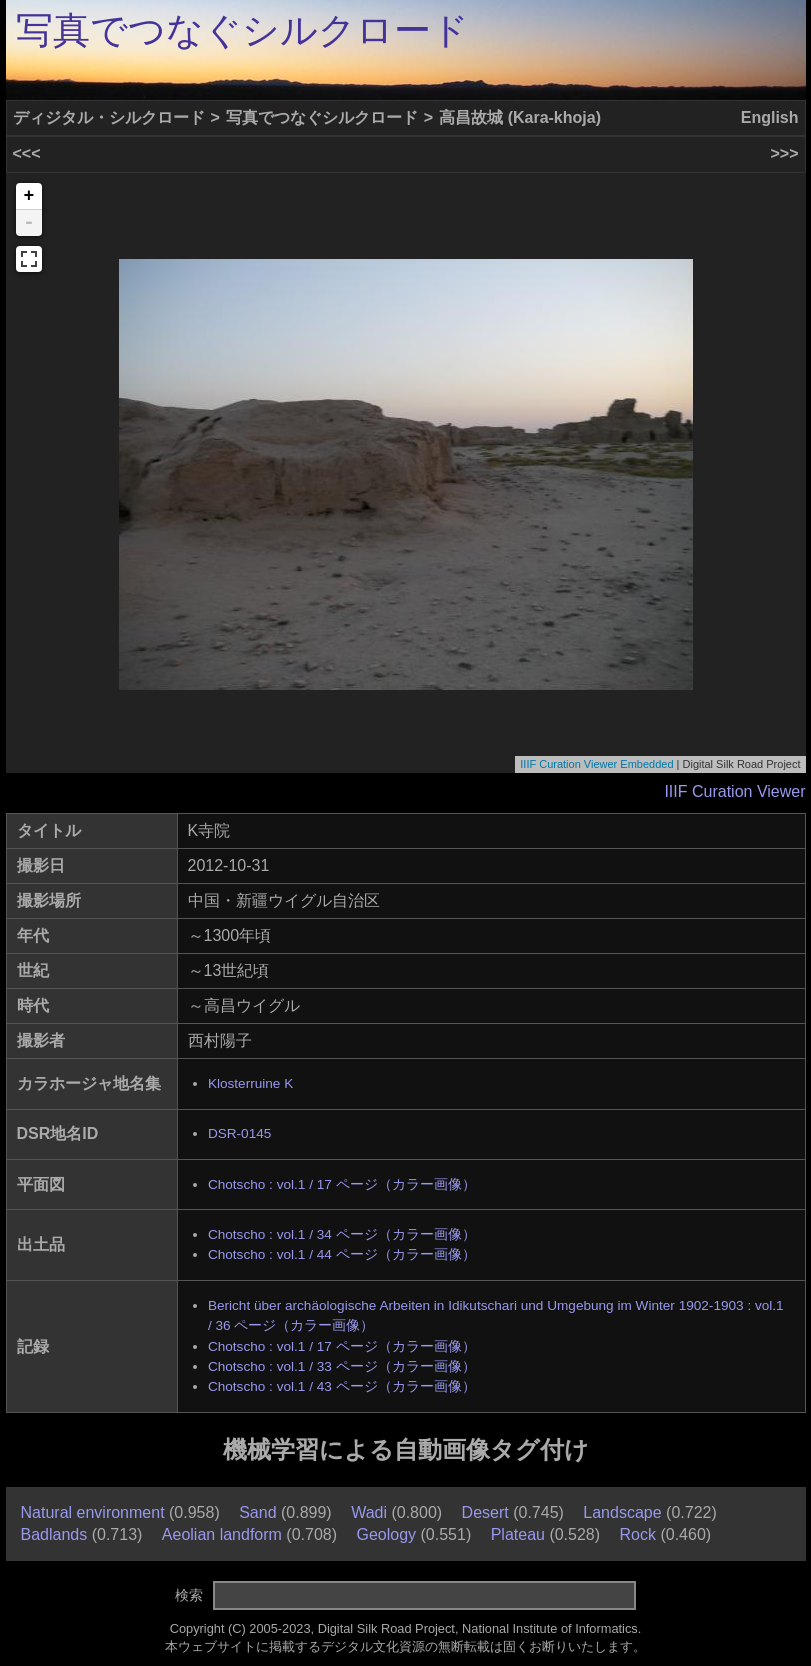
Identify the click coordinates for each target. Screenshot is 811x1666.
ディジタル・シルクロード (109, 117)
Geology (386, 1534)
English (770, 117)
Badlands (54, 1534)
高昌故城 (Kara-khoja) (520, 117)
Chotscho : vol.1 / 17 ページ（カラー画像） (342, 1184)
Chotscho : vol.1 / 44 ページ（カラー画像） (342, 1254)
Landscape (622, 1512)
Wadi (369, 1512)
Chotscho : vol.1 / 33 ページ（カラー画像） (342, 1366)
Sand (257, 1512)
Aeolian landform (222, 1534)
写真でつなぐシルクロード (242, 30)
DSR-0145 (239, 1133)
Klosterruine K (250, 1083)
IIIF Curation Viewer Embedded (596, 764)
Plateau (518, 1534)
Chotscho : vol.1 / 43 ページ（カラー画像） (342, 1386)
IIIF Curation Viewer (734, 791)
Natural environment (93, 1512)
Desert (485, 1512)
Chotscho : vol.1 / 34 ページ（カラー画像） (342, 1234)
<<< (27, 153)
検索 (189, 1595)
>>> (784, 153)
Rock (638, 1534)
